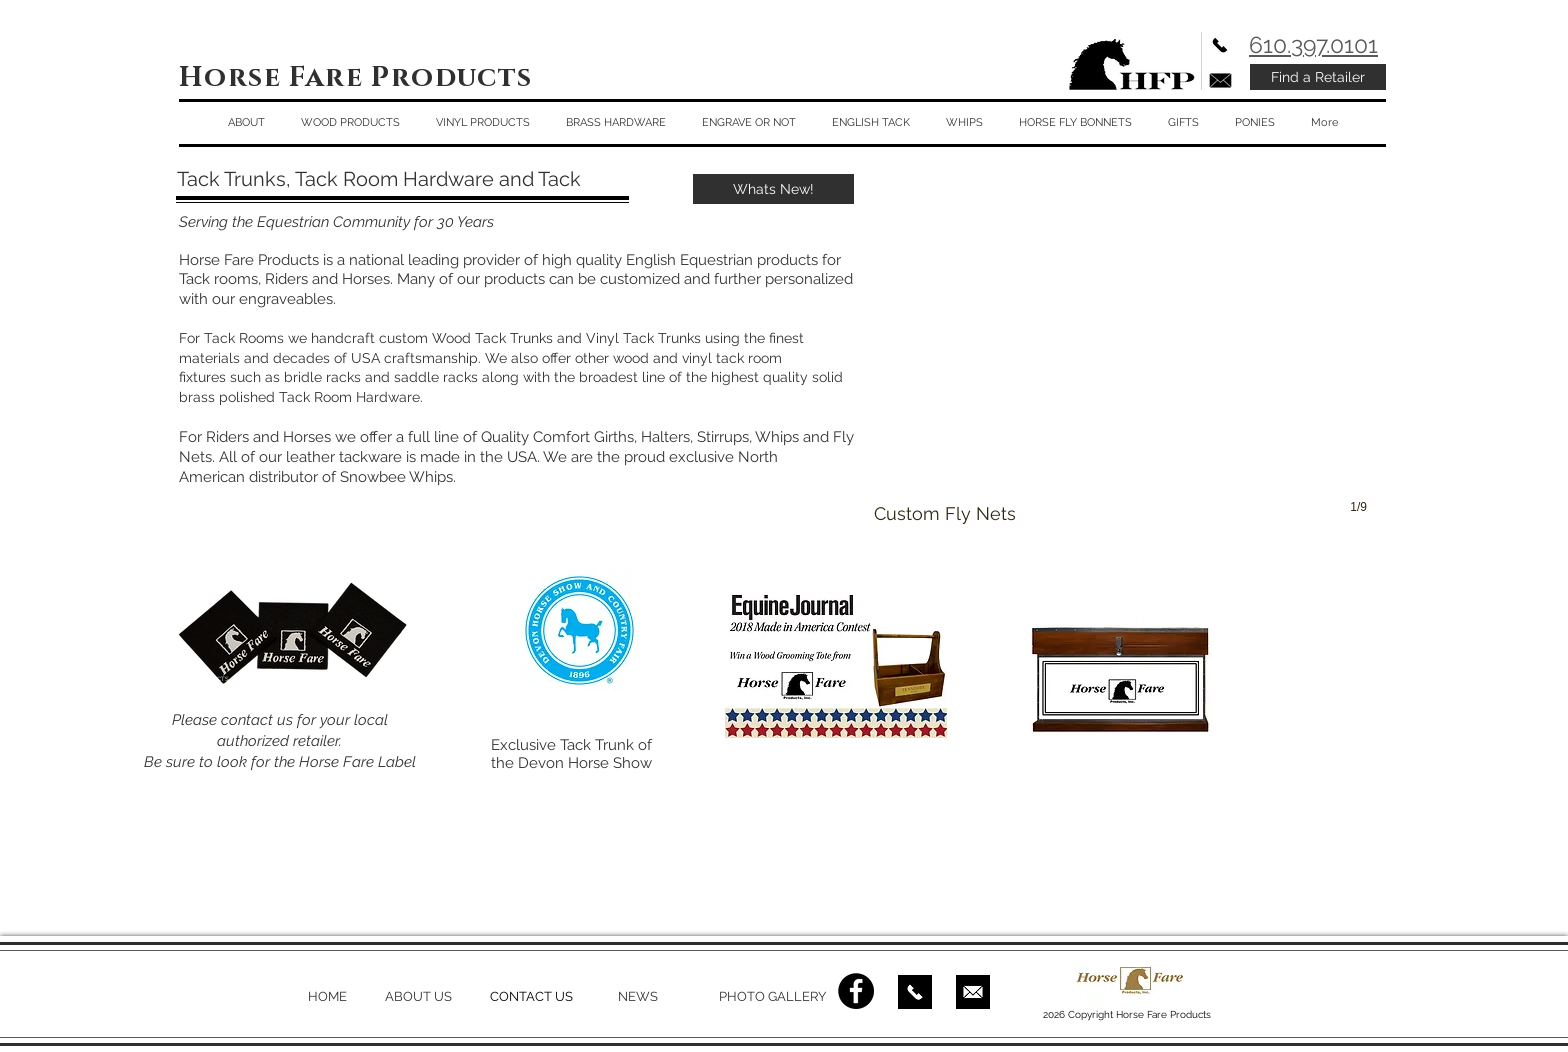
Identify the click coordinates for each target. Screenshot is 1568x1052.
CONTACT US (531, 996)
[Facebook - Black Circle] (856, 991)
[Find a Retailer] (1318, 77)
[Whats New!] (773, 189)
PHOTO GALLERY (772, 996)
